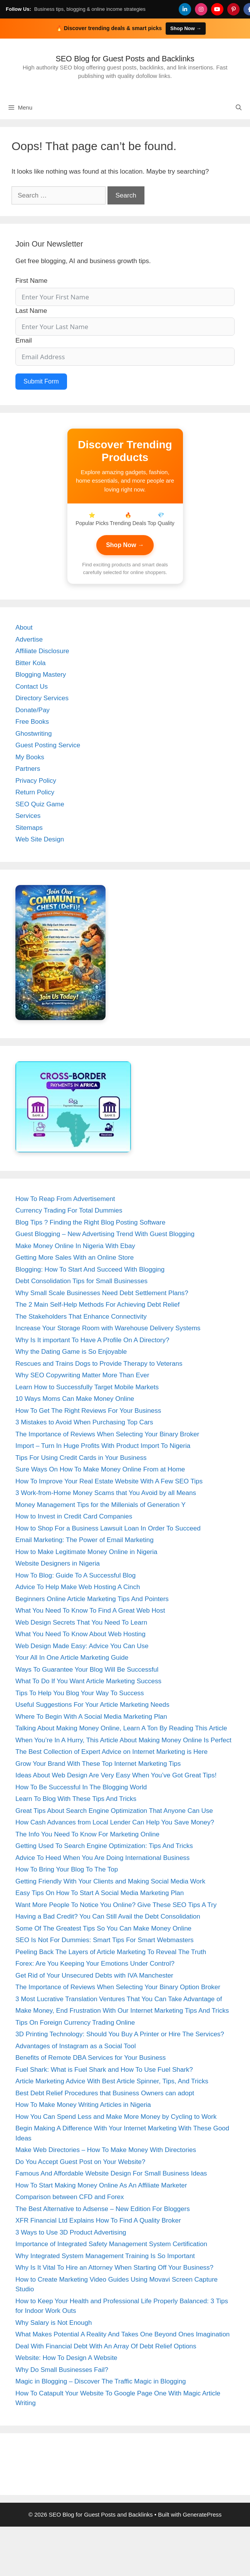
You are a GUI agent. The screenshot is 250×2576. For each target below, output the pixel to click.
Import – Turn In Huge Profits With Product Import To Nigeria (102, 1445)
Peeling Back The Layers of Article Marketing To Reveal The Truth (110, 1952)
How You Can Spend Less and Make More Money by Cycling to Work (115, 2116)
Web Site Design (39, 839)
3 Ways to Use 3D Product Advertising (70, 2232)
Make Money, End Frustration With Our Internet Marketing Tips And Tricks (122, 2010)
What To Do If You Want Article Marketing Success (88, 1681)
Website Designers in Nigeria (57, 1563)
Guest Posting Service (47, 745)
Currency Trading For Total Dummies (68, 1210)
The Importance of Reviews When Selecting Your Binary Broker (107, 1434)
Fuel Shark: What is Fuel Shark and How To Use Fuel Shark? (104, 2069)
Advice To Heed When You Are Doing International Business (102, 1857)
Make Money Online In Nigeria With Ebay (75, 1246)
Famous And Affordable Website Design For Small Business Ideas (111, 2173)
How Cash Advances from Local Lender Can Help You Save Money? (114, 1822)
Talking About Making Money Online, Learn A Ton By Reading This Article (121, 1728)
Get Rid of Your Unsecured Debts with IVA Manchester (94, 1975)
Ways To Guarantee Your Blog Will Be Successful (86, 1669)
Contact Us (31, 686)
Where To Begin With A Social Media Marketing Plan (91, 1716)
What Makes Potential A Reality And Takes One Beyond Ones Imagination (122, 2334)
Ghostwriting (33, 733)
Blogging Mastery (40, 674)
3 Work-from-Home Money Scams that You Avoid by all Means (105, 1493)
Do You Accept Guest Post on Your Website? (80, 2162)
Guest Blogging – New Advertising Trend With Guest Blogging (105, 1234)
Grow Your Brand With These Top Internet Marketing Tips (98, 1763)
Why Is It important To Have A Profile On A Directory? (92, 1340)
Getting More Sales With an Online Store (74, 1257)
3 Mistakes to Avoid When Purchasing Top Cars (84, 1422)
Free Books (32, 721)
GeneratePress (202, 2514)
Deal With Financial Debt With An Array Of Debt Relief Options (105, 2346)
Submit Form (41, 381)
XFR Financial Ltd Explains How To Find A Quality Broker (98, 2220)
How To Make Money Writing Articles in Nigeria (83, 2104)
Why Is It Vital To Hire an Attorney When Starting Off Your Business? (114, 2267)
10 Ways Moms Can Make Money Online (74, 1398)
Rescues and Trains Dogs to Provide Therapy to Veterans (98, 1363)
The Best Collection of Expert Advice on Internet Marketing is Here (111, 1751)
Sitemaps (29, 827)
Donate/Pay (32, 710)
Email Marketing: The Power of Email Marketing (84, 1540)
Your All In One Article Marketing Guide (71, 1657)
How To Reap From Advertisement (65, 1199)
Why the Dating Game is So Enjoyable (71, 1351)
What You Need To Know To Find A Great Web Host (90, 1610)
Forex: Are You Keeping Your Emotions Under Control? (94, 1963)
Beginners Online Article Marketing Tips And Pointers (92, 1599)
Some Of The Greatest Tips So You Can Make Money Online (103, 1928)
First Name (31, 280)
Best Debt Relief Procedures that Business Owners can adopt (104, 2093)
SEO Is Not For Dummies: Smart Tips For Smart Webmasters (104, 1940)
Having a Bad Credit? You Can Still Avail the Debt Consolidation (107, 1916)
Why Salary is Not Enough (53, 2322)
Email (23, 340)
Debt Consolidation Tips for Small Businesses (81, 1281)
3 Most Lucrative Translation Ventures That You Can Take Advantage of (118, 1999)
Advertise (29, 639)
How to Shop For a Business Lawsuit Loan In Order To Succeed (108, 1528)
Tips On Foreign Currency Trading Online (75, 2022)
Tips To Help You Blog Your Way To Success (79, 1693)
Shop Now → (125, 545)
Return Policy (34, 792)
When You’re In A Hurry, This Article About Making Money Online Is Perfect (123, 1740)
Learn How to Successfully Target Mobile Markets (87, 1387)
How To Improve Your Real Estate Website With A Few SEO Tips (109, 1481)
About (23, 627)
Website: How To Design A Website (66, 2357)
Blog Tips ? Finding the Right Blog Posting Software (90, 1222)
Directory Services (42, 698)
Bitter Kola (30, 663)
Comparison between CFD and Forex (69, 2197)
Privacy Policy (35, 780)
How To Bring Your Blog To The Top (66, 1869)
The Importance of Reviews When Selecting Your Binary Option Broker (117, 1987)
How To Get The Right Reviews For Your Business (88, 1410)
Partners (27, 768)
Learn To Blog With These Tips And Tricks (75, 1798)
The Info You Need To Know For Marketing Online (87, 1834)
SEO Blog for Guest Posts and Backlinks (124, 58)
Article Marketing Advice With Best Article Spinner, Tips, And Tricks (111, 2081)
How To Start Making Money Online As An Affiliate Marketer (101, 2185)
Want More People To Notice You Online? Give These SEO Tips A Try (115, 1905)
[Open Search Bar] (238, 107)
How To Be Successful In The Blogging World (81, 1787)
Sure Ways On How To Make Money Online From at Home (100, 1469)
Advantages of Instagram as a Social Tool (75, 2046)
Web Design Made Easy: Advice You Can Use (82, 1646)
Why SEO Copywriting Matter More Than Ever (82, 1375)
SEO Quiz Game (39, 804)
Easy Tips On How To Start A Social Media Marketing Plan (99, 1893)
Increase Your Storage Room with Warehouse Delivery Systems (107, 1328)
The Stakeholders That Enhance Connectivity (81, 1316)
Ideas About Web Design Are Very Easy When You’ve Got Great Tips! (115, 1775)
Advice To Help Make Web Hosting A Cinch (77, 1587)
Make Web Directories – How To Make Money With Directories (105, 2150)
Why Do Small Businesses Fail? (61, 2369)
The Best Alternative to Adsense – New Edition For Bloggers (102, 2209)
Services (27, 815)
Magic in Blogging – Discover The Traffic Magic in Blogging (100, 2381)
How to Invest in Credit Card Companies (73, 1516)
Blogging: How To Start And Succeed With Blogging (89, 1269)
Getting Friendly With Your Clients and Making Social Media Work (110, 1881)
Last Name (31, 310)
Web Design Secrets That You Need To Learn (81, 1622)
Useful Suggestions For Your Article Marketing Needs (92, 1704)
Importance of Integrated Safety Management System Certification (111, 2244)
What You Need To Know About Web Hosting (80, 1634)
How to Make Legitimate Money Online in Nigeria (86, 1552)
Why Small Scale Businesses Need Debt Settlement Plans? (101, 1293)
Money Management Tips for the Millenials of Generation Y (100, 1504)
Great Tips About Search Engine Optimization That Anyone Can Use (114, 1810)
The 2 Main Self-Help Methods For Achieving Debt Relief (97, 1304)
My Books (29, 757)
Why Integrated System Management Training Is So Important (105, 2256)
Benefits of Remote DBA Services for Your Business (90, 2057)
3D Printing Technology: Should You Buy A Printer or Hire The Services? (119, 2034)
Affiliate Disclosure (42, 651)
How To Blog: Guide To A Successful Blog (75, 1575)
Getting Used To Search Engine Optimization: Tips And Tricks (104, 1846)
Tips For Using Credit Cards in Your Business (80, 1457)
